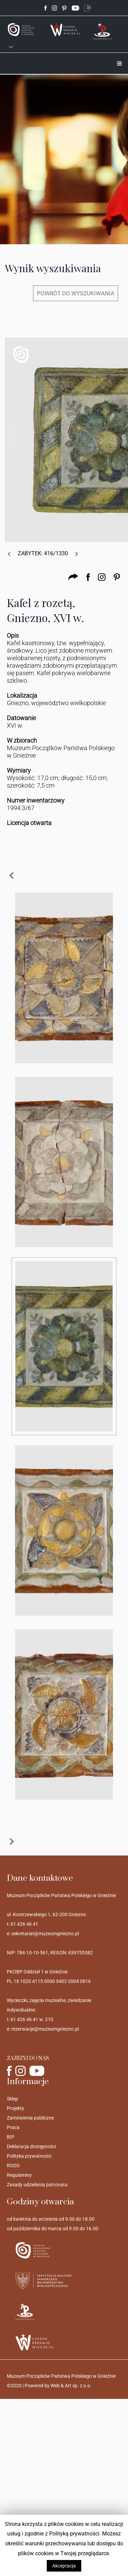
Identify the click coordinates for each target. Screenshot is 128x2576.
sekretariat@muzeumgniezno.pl (45, 1933)
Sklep (12, 2098)
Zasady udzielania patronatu (37, 2184)
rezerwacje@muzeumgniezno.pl (45, 2029)
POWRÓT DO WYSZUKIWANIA (75, 293)
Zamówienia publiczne (30, 2118)
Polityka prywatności (29, 2156)
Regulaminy (19, 2175)
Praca (13, 2127)
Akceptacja (64, 2566)
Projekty (15, 2108)
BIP (10, 2137)
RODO (13, 2165)
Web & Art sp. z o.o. (71, 2385)
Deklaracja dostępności (31, 2146)
